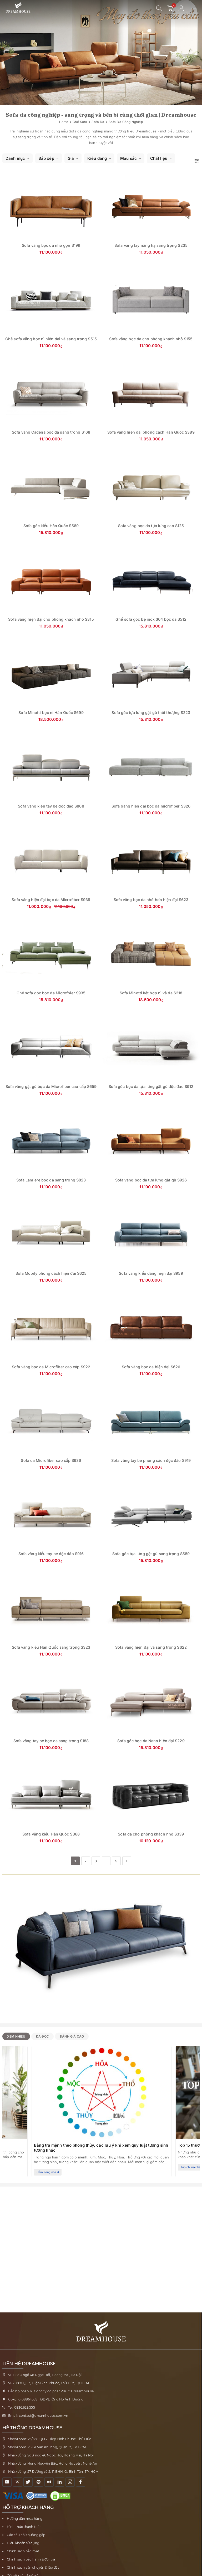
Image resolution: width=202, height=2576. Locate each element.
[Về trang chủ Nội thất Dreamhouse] (18, 7)
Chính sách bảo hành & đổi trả (31, 2559)
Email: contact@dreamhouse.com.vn (38, 2416)
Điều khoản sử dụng (23, 2543)
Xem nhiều (16, 2036)
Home (63, 122)
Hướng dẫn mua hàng (24, 2519)
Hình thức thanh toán (24, 2527)
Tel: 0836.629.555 (21, 2407)
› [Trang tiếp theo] (126, 1861)
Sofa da (98, 122)
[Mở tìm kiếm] (159, 8)
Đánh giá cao (72, 2036)
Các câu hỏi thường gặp (26, 2535)
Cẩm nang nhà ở (48, 2172)
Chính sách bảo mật (23, 2551)
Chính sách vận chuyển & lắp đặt (33, 2567)
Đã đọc (42, 2036)
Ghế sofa (80, 122)
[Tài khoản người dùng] (181, 8)
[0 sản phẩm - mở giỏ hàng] (170, 8)
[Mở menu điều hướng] (196, 8)
